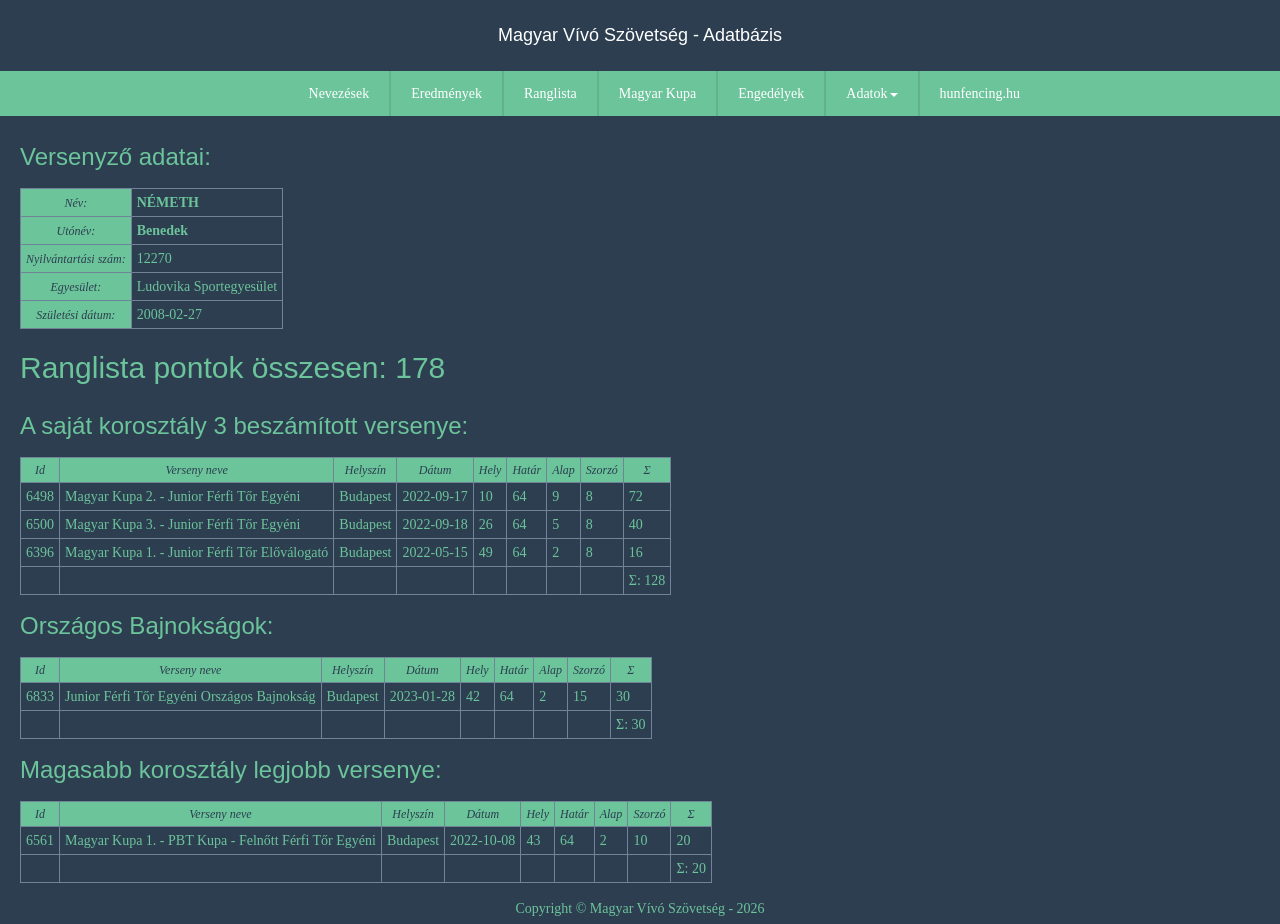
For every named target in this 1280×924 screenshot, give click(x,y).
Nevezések (339, 93)
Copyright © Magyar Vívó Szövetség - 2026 (639, 908)
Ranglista (550, 93)
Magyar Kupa (657, 93)
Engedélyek (771, 93)
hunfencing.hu (980, 93)
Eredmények (446, 93)
